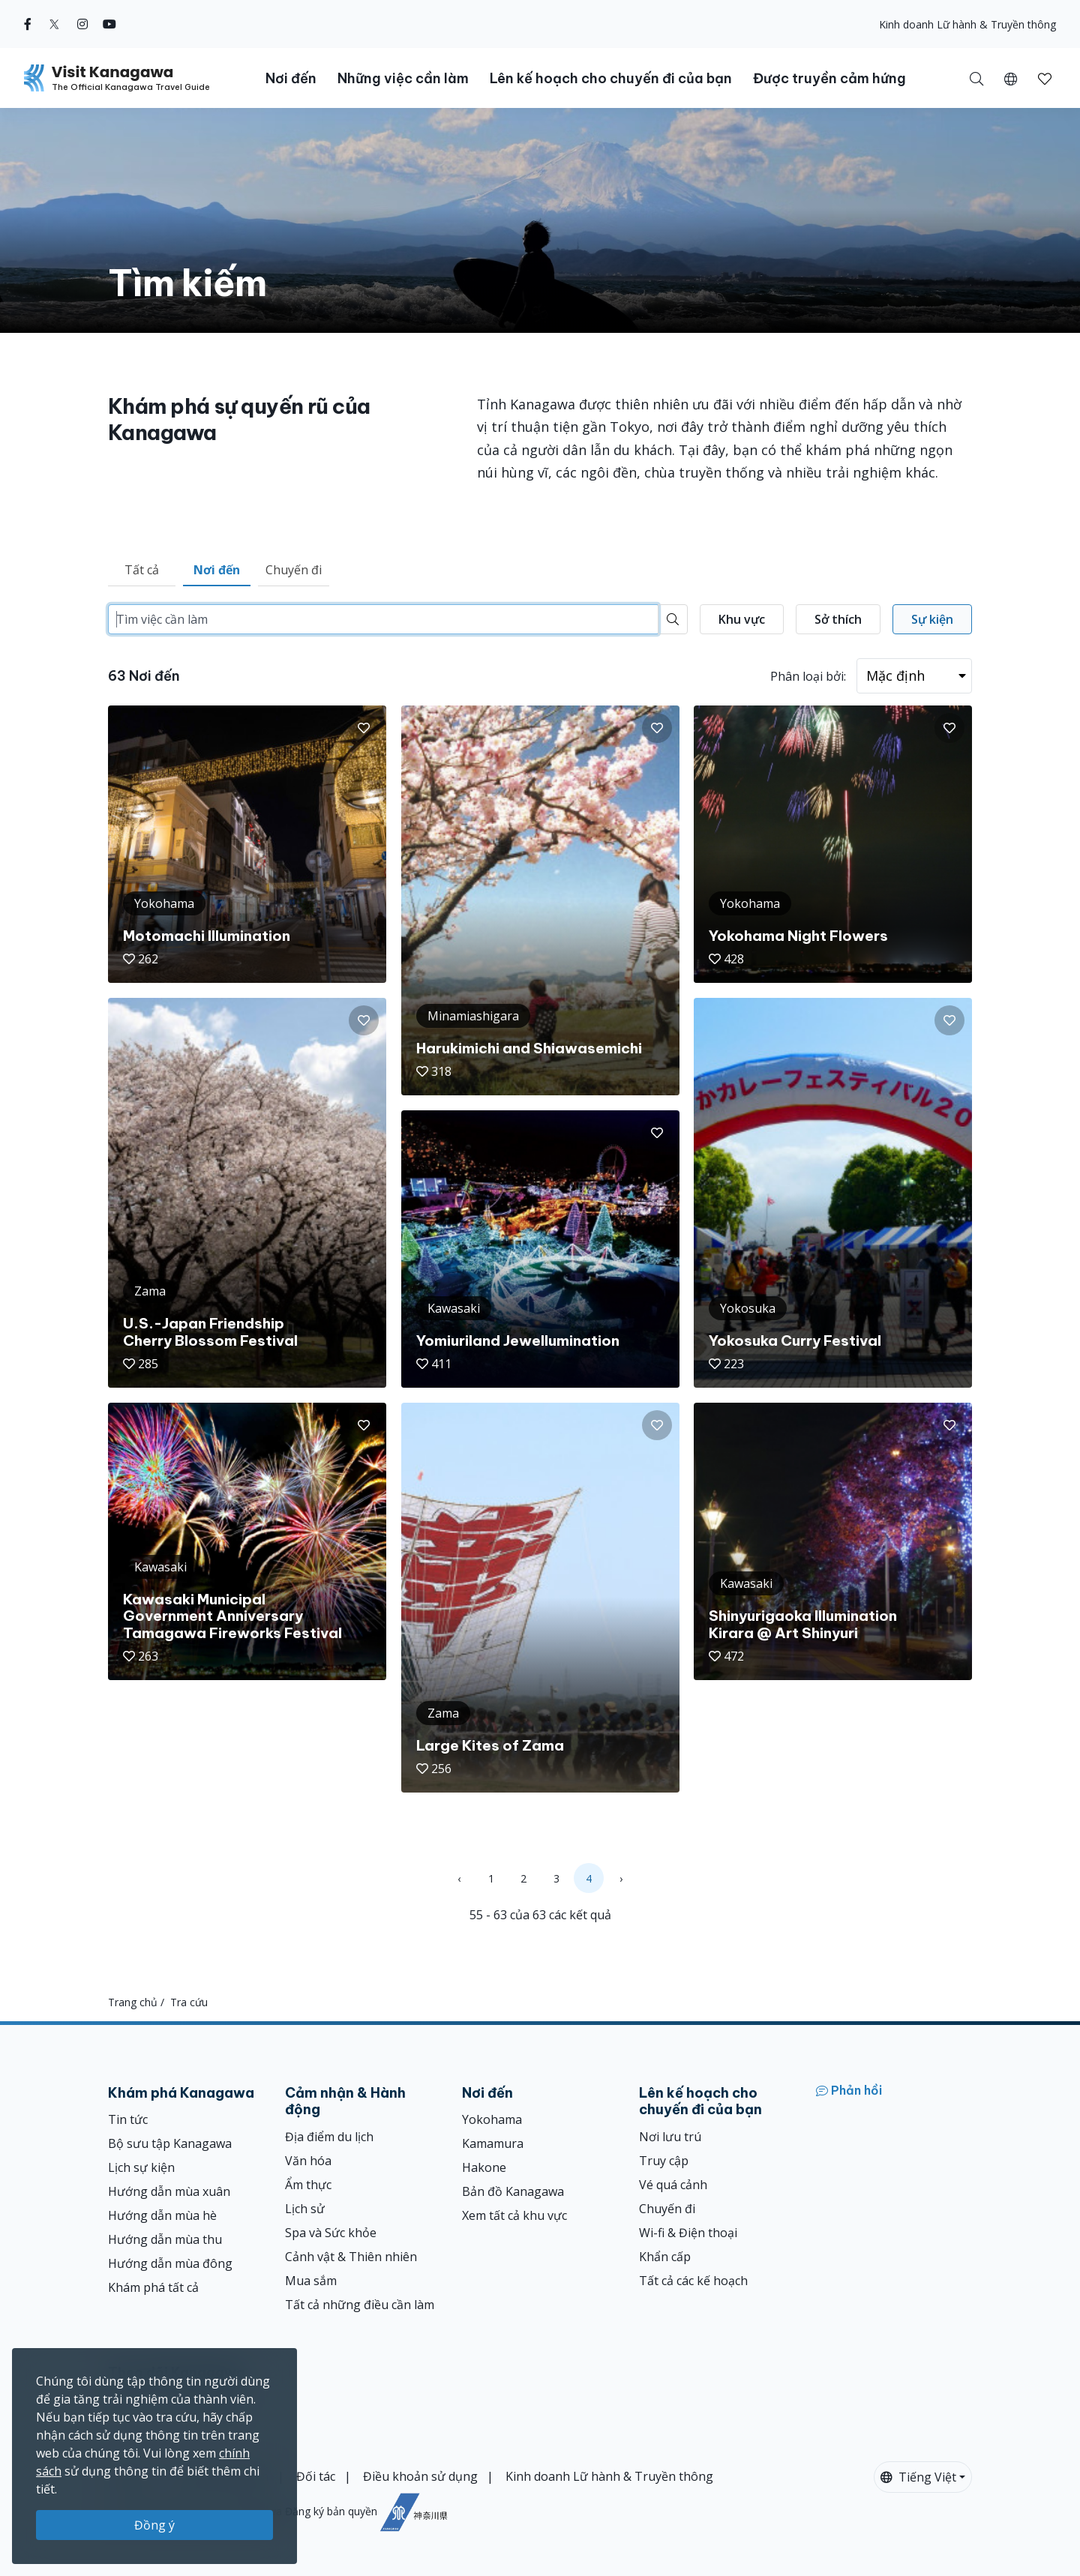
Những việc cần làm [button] (403, 78)
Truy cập (663, 2160)
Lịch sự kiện (141, 2167)
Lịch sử (305, 2208)
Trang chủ (133, 2002)
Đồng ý (154, 2525)
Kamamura (493, 2143)
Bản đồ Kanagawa (513, 2191)
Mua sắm (311, 2280)
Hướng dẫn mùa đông (170, 2263)
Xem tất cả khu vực (514, 2215)
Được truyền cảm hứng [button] (829, 78)
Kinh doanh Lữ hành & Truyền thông (967, 24)
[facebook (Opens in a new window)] (28, 24)
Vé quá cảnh (673, 2184)
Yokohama (492, 2119)
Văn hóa (308, 2160)
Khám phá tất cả (153, 2287)
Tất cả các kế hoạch (693, 2280)
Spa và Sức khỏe (330, 2232)
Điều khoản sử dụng (420, 2476)
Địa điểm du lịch (329, 2136)
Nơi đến (217, 570)
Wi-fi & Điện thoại (688, 2232)
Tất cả (141, 570)
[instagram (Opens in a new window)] (82, 24)
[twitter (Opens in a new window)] (54, 24)
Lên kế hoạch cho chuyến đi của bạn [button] (611, 78)
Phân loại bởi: (808, 676)
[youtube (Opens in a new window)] (109, 24)
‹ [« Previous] (459, 1878)
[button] (1011, 78)
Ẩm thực (308, 2184)
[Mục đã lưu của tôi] (1045, 78)
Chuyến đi (294, 570)
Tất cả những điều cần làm (359, 2304)
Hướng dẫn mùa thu (165, 2239)
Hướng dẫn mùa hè (162, 2215)
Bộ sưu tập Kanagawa (170, 2143)
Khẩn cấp (665, 2256)
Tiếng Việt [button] (918, 2477)
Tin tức (128, 2119)
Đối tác (315, 2476)
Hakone (484, 2167)
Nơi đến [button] (291, 78)
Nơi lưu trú (670, 2136)
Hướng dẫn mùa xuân (169, 2191)
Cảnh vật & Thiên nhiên (351, 2256)
